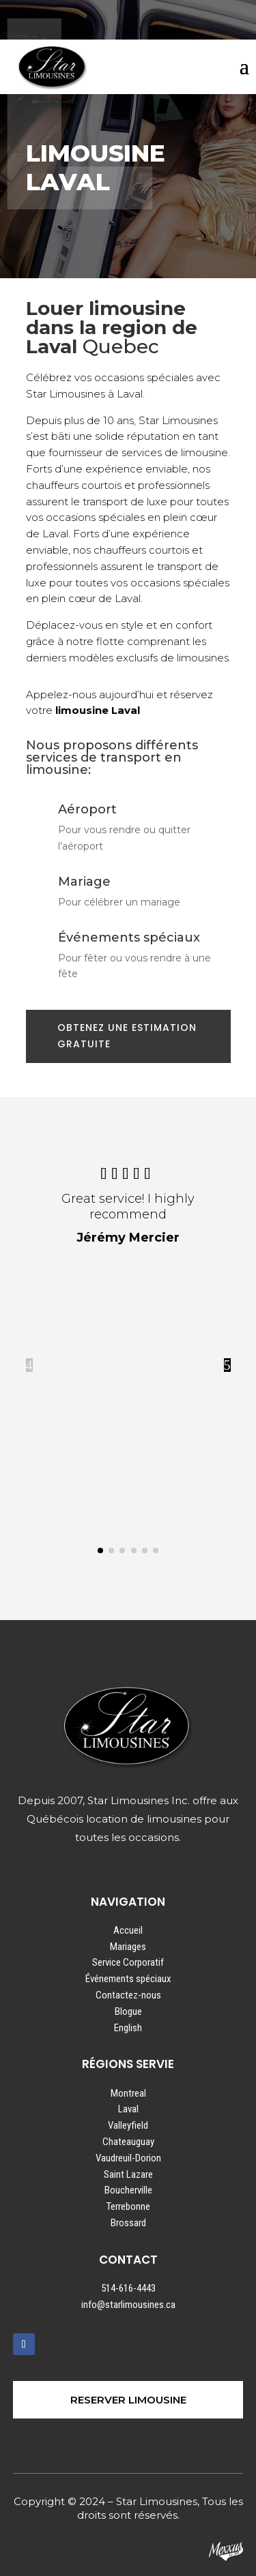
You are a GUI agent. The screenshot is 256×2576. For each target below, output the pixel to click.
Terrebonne (128, 2206)
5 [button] (227, 1365)
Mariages (128, 1947)
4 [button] (29, 1365)
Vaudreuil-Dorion (128, 2158)
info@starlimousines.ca (128, 2304)
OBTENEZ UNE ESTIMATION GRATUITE (127, 1036)
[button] (100, 1550)
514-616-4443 (128, 2288)
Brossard (128, 2223)
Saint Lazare (128, 2174)
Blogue (128, 2011)
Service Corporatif (128, 1962)
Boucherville (128, 2190)
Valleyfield (128, 2125)
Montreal (128, 2093)
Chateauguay (128, 2142)
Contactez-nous (128, 1995)
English (128, 2028)
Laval (128, 2109)
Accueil (128, 1930)
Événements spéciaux (128, 1979)
